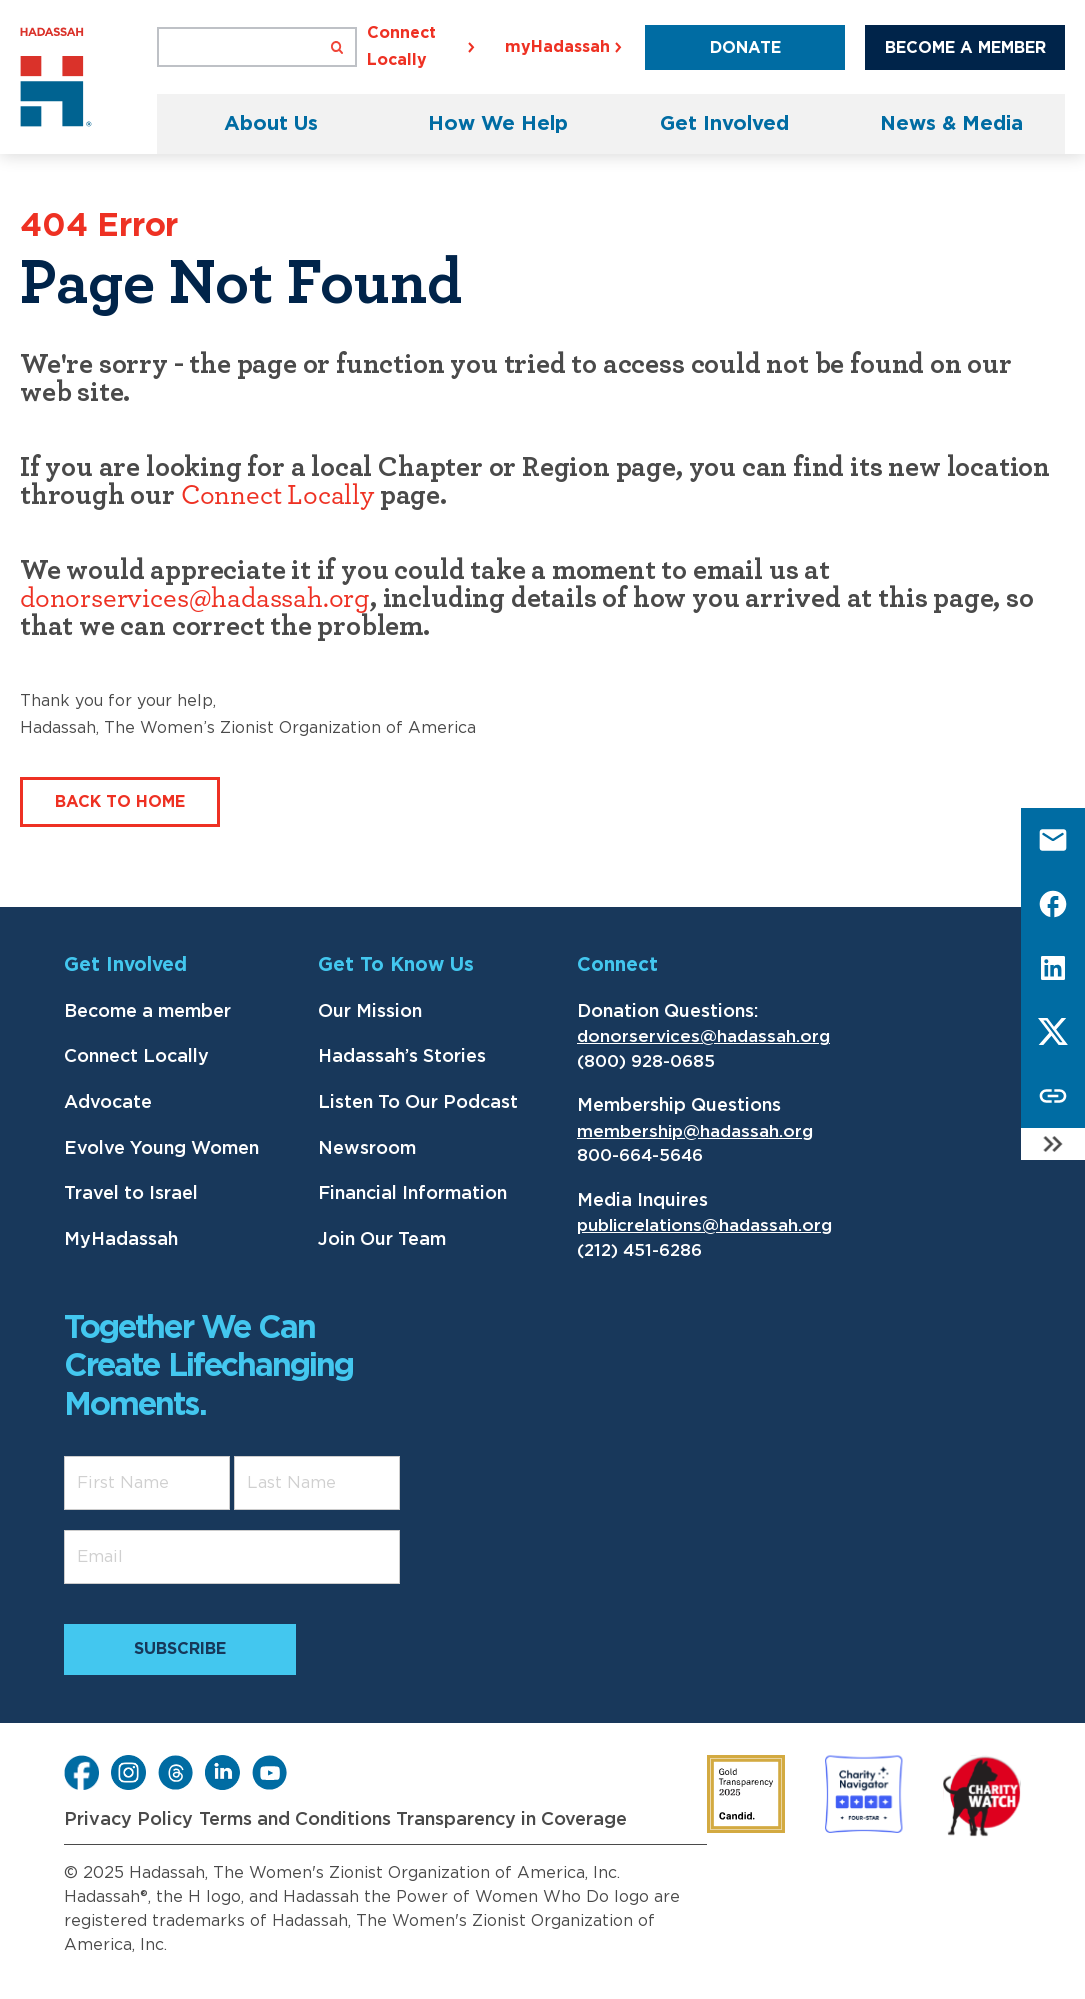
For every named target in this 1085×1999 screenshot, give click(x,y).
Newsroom (367, 1149)
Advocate (108, 1103)
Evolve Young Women (161, 1149)
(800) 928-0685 (646, 1061)
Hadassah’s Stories (402, 1057)
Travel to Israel (131, 1194)
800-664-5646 (640, 1155)
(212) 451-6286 (639, 1250)
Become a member (147, 1012)
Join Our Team (382, 1240)
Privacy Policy (128, 1820)
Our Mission (370, 1012)
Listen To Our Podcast (418, 1103)
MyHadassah (121, 1240)
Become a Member (965, 48)
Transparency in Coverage (511, 1820)
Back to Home (120, 802)
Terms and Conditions (295, 1820)
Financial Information (412, 1194)
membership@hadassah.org (695, 1131)
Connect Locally (277, 496)
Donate (745, 48)
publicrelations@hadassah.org (704, 1225)
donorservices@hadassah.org (195, 599)
